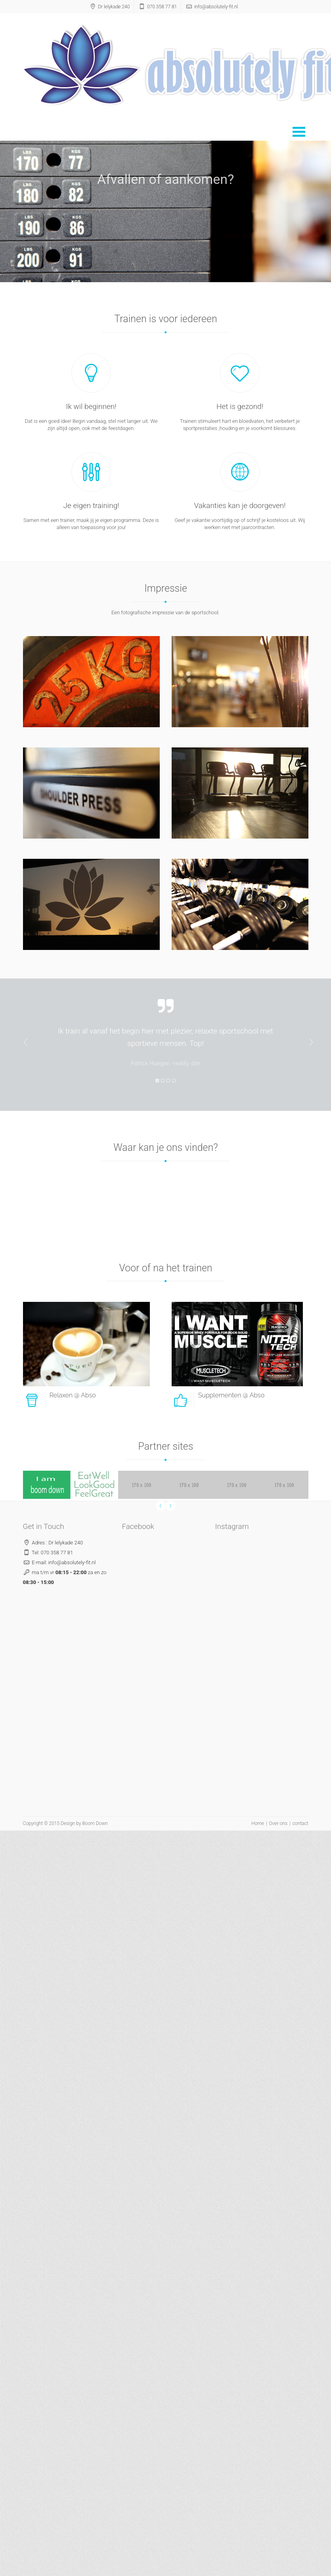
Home (257, 1823)
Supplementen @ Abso (231, 1395)
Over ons (278, 1823)
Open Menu (298, 132)
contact (300, 1823)
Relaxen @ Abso (73, 1395)
